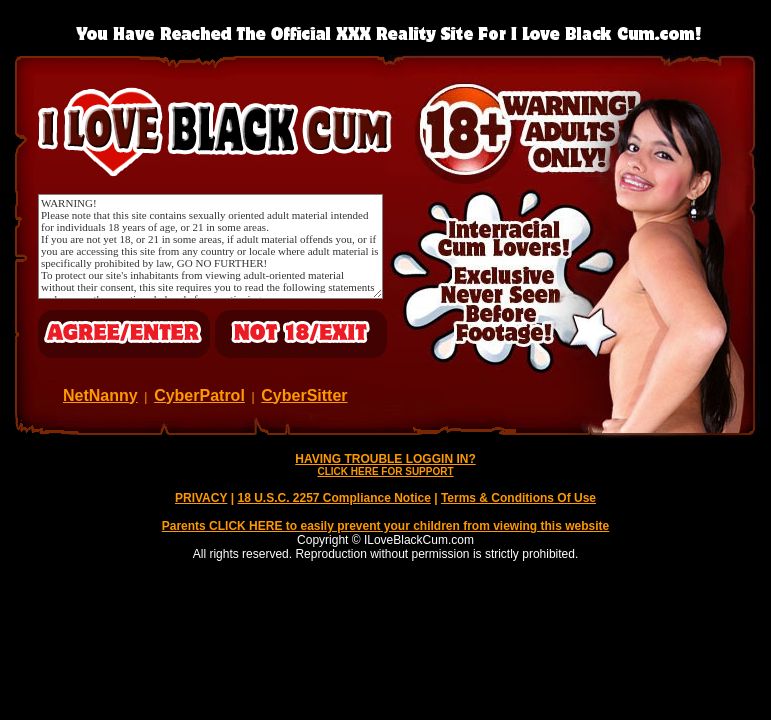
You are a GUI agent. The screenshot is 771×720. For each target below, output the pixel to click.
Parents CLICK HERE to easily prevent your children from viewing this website (385, 526)
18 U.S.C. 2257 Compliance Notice (333, 498)
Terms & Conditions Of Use (518, 498)
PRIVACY (201, 498)
